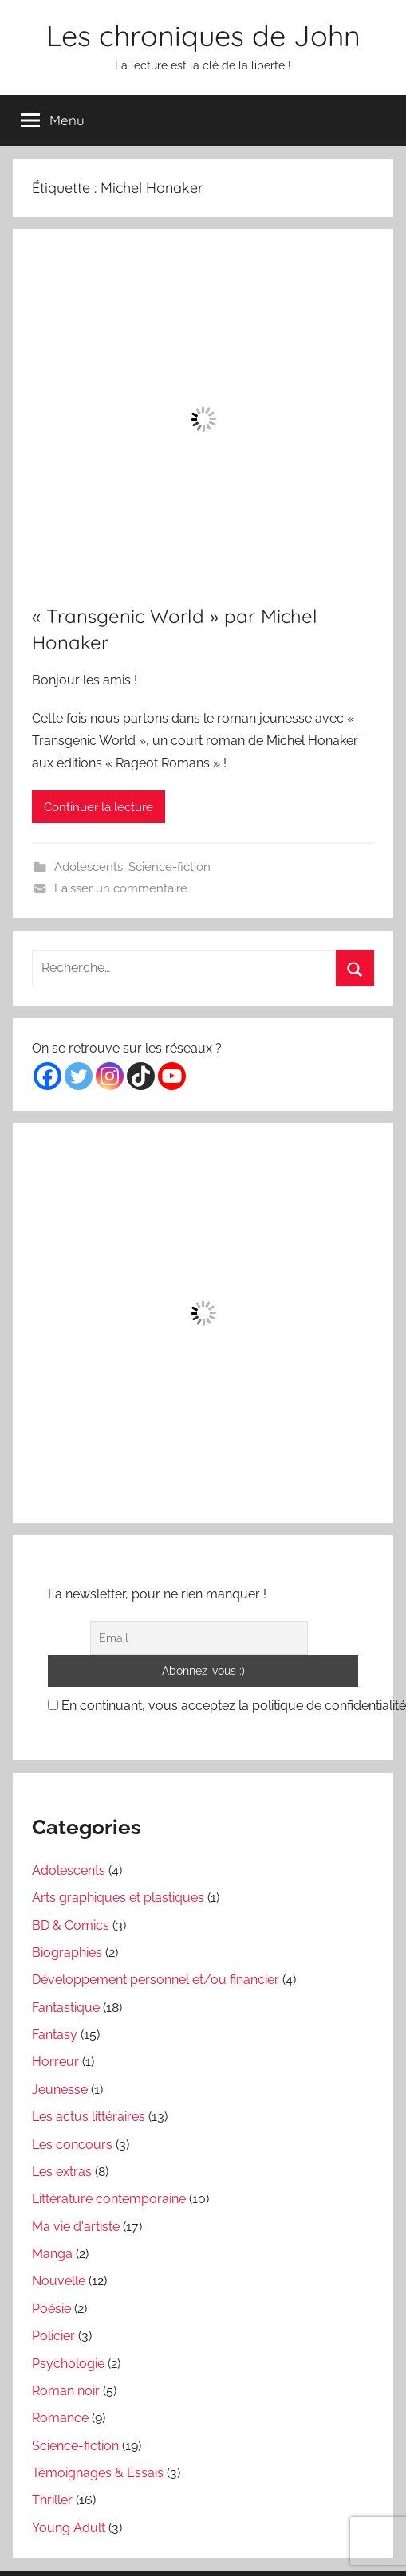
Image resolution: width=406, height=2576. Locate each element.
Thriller (52, 2499)
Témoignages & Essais (98, 2472)
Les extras (62, 2171)
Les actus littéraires (88, 2116)
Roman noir (66, 2390)
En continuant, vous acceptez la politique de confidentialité (227, 1705)
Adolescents (88, 867)
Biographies (67, 1952)
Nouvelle (58, 2280)
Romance (60, 2417)
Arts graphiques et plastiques (118, 1897)
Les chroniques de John (203, 35)
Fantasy (54, 2034)
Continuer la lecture (98, 807)
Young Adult (68, 2527)
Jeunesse (60, 2089)
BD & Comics (70, 1925)
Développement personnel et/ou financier (155, 1979)
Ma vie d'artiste (76, 2226)
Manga (52, 2253)
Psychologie (68, 2363)
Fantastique (66, 2007)
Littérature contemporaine (109, 2198)
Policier (53, 2335)
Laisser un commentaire (120, 888)
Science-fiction (169, 867)
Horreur (55, 2061)
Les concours (72, 2144)
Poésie (51, 2308)
